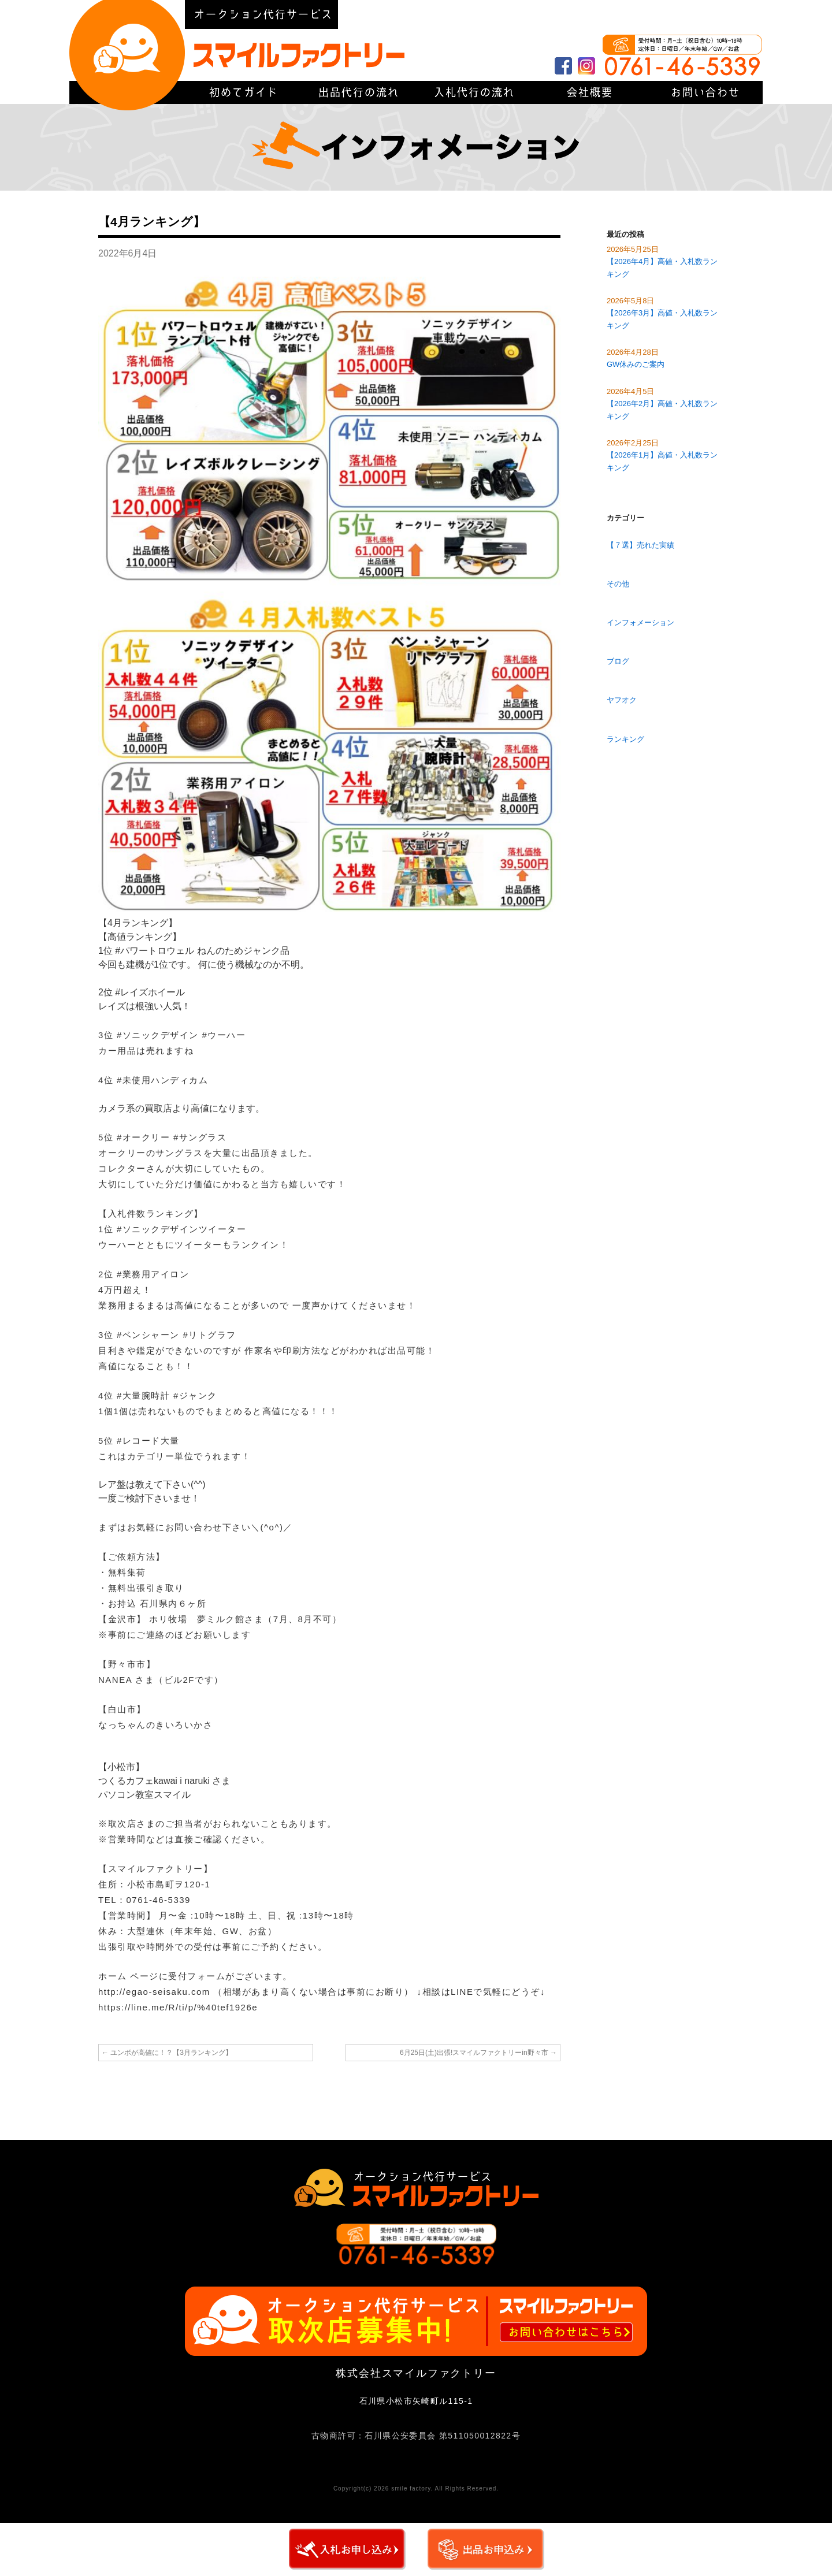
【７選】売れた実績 (640, 545)
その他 (618, 583)
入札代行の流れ (474, 92)
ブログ (618, 661)
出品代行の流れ (358, 92)
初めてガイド (711, 14)
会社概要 (607, 14)
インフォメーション (640, 622)
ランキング (625, 739)
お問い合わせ (705, 92)
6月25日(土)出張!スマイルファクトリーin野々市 (478, 2053)
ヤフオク (622, 700)
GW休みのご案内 (635, 364)
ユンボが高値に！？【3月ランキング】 (167, 2053)
